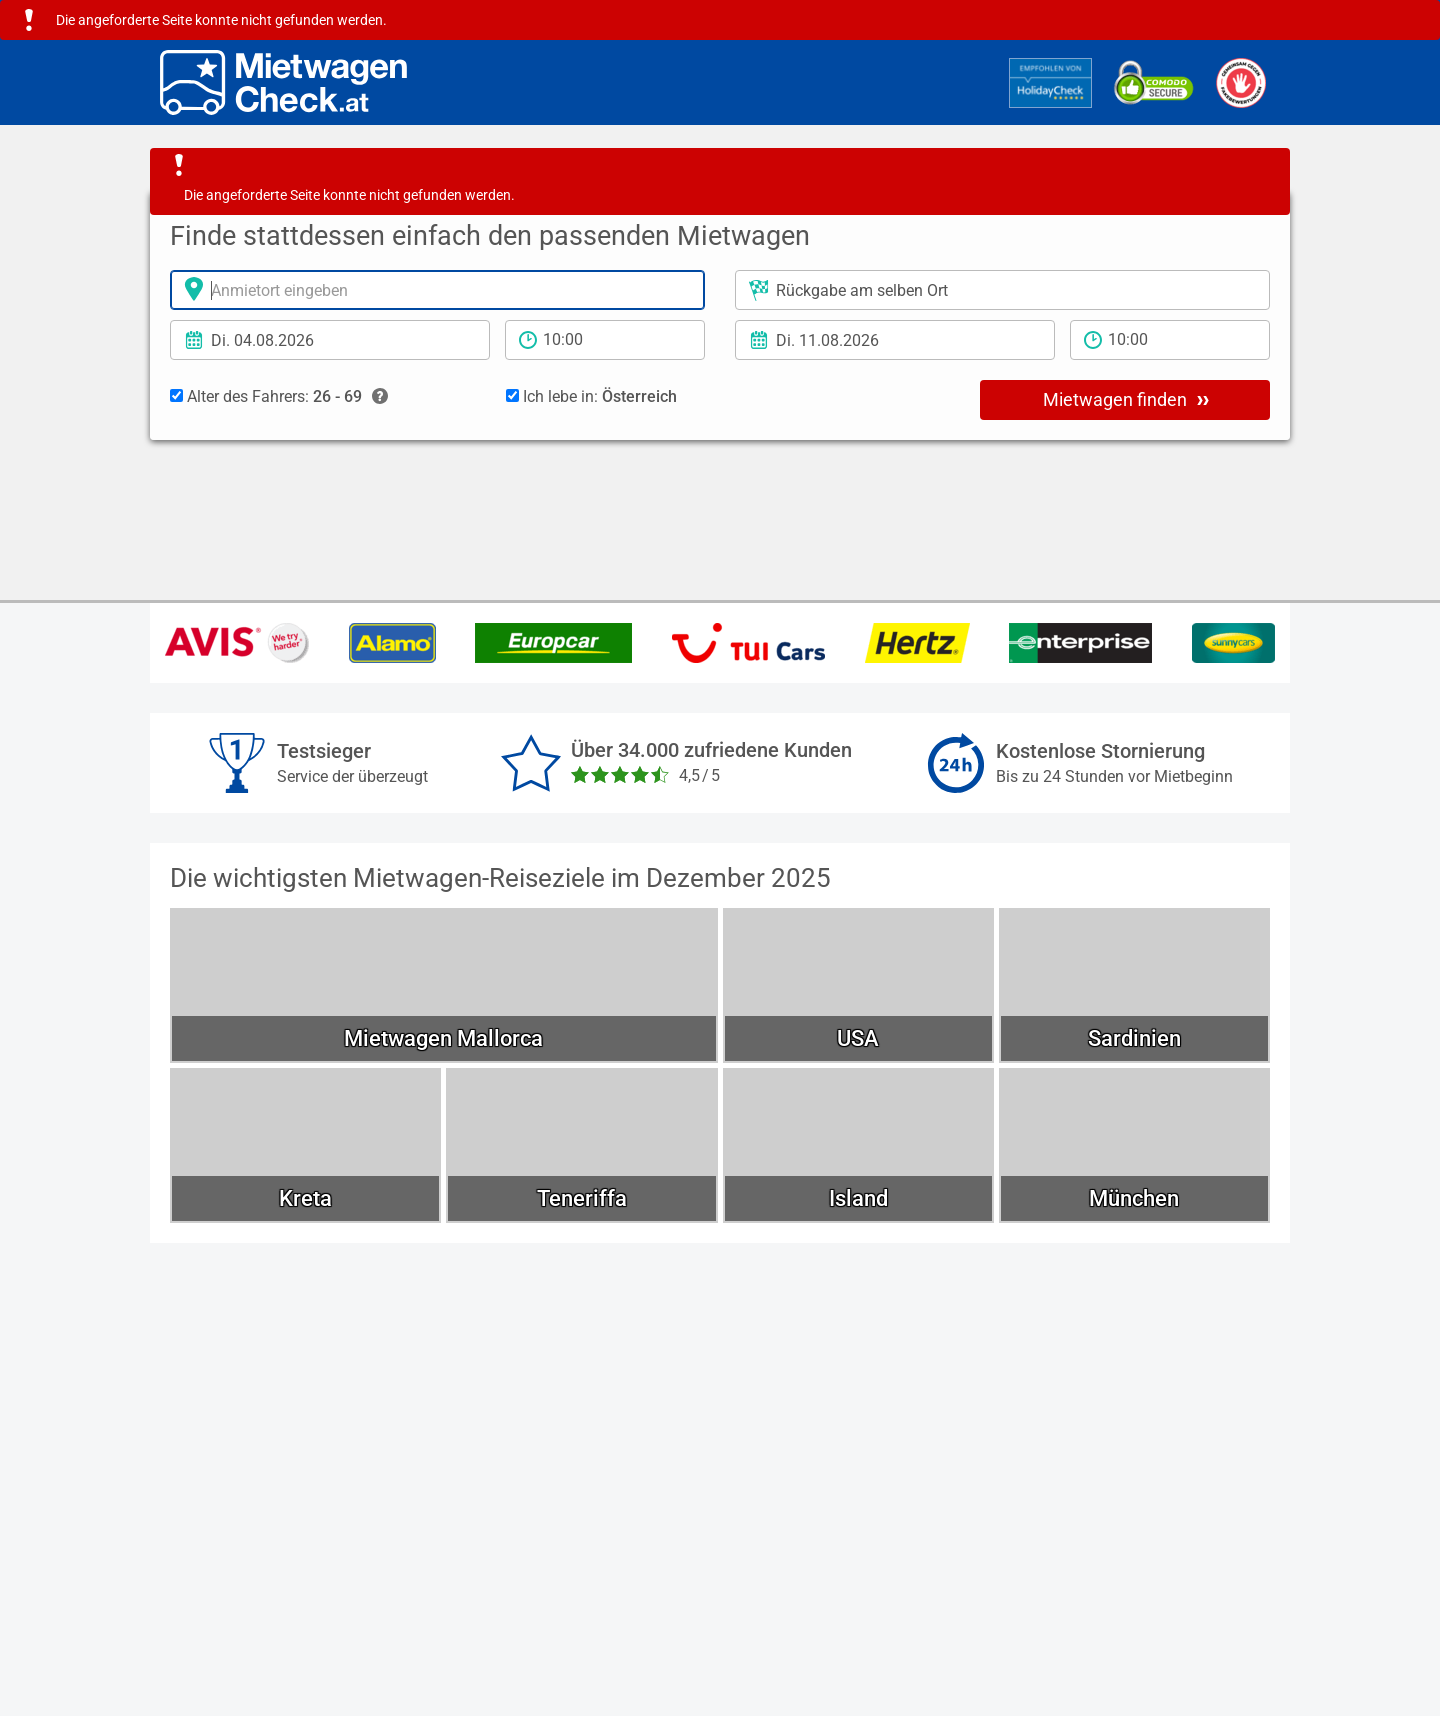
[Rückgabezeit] (1170, 340)
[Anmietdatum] (330, 340)
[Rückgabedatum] (895, 340)
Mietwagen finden (1126, 399)
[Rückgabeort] (1002, 290)
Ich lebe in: (591, 396)
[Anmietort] (437, 290)
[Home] (283, 82)
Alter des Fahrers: (279, 397)
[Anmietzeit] (605, 340)
